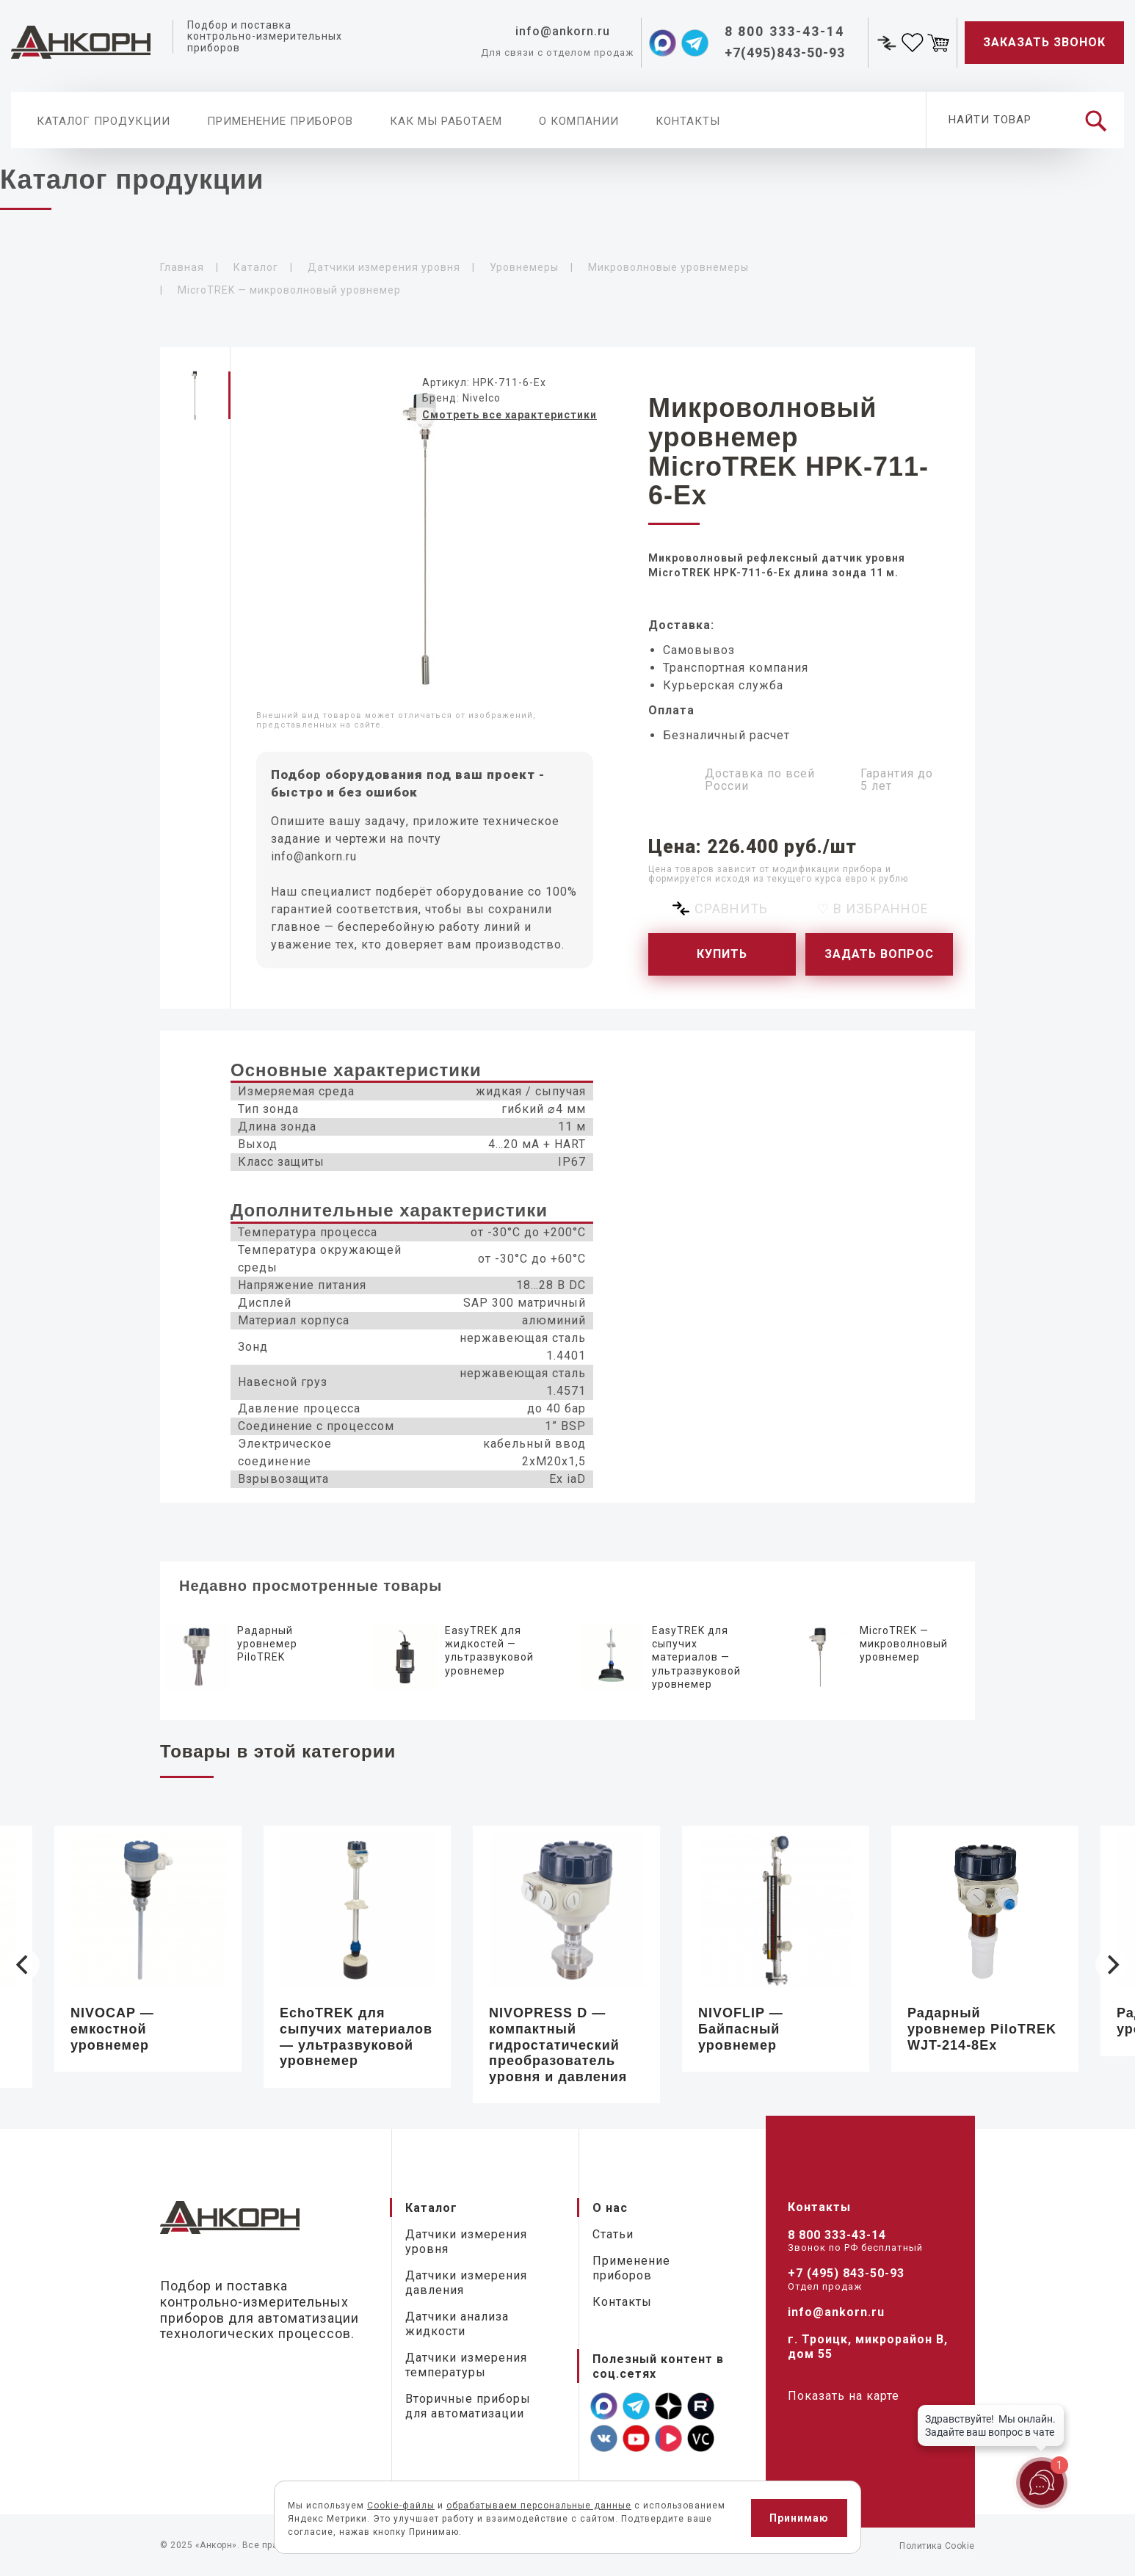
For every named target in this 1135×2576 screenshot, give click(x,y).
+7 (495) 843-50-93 (846, 2273)
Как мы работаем (446, 121)
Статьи (613, 2234)
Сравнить (731, 908)
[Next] (1111, 1964)
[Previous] (23, 1964)
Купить (722, 954)
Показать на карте (843, 2396)
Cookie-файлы (401, 2505)
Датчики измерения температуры (466, 2365)
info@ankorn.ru (314, 856)
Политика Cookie (937, 2546)
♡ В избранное (873, 908)
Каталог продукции (103, 121)
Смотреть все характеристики (509, 415)
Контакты (688, 121)
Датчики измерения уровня (466, 2241)
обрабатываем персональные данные (538, 2505)
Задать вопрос (879, 954)
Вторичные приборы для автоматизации (468, 2406)
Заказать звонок (1044, 42)
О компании (579, 121)
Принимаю (799, 2518)
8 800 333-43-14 (837, 2235)
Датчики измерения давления (466, 2282)
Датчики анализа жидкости (457, 2324)
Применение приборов (280, 121)
